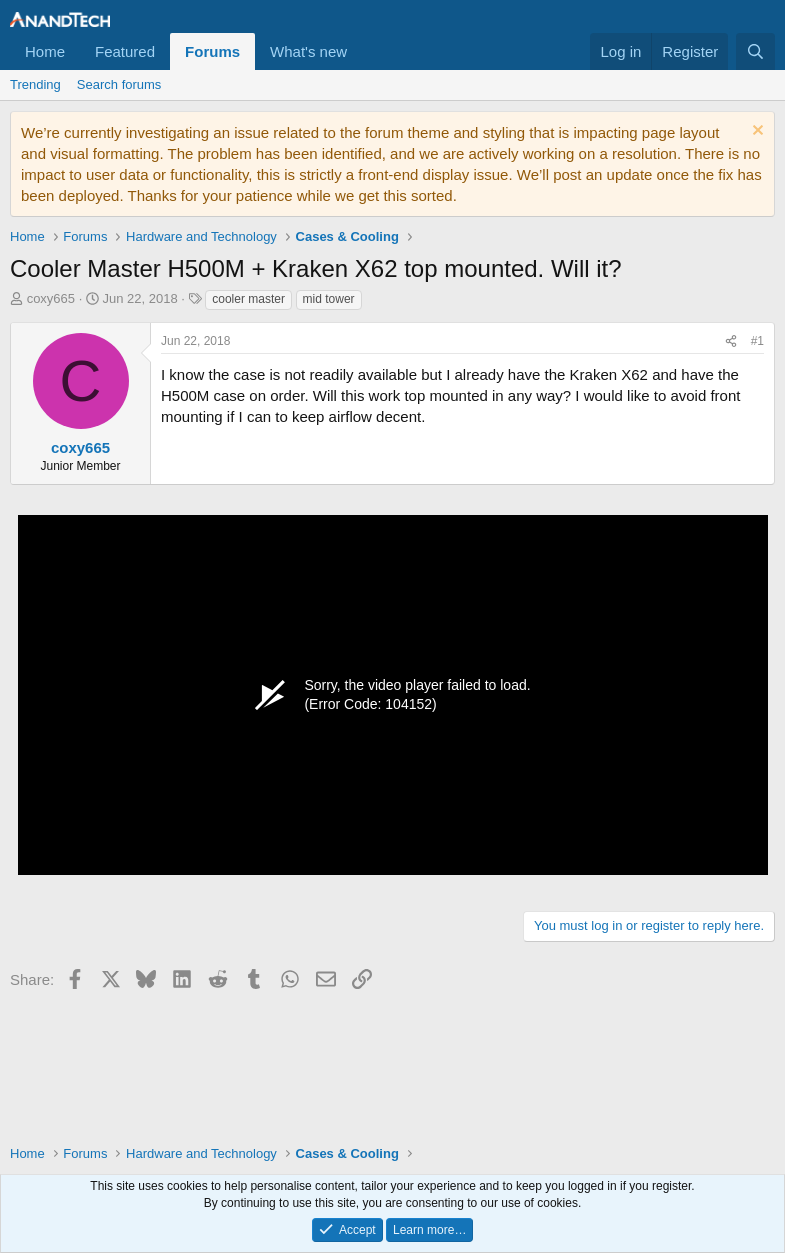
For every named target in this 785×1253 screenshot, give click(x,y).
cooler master (248, 299)
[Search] (755, 51)
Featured (125, 51)
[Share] (731, 341)
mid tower (329, 299)
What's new (308, 51)
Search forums (119, 84)
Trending (35, 84)
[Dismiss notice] (755, 132)
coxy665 (51, 298)
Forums (212, 51)
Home (45, 51)
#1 (757, 341)
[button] (363, 51)
